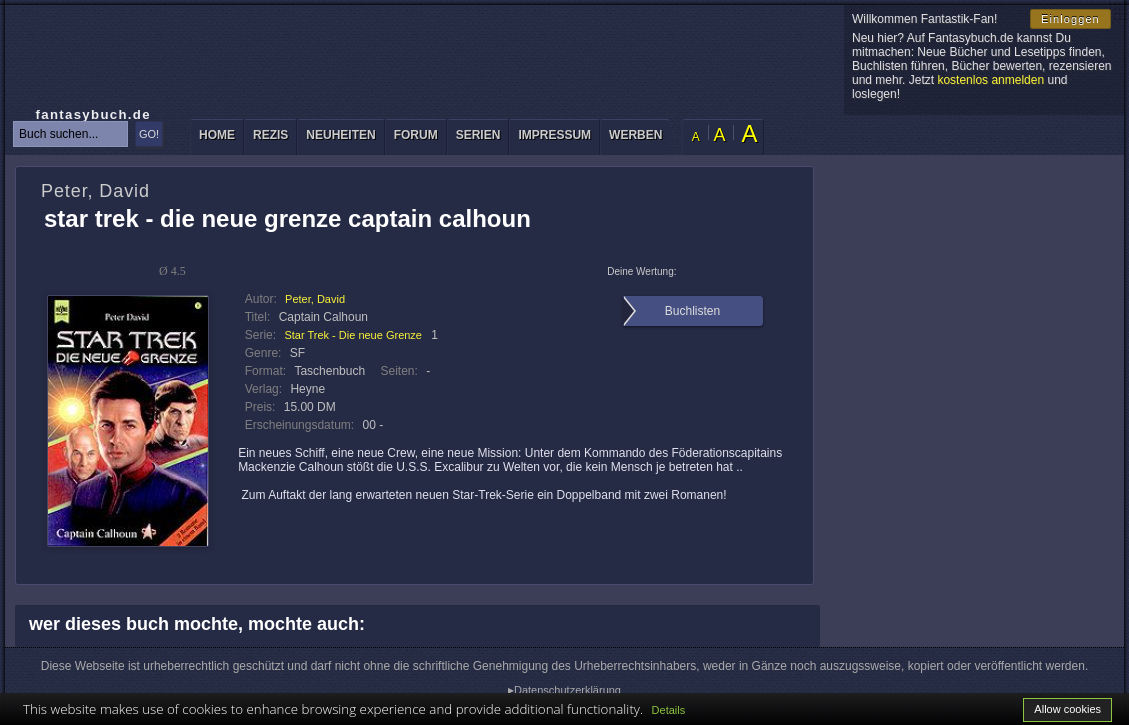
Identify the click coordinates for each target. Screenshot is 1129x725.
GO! (149, 134)
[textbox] (70, 134)
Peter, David (315, 299)
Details (669, 710)
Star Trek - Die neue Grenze (353, 335)
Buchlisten (692, 311)
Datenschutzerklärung (567, 690)
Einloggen (1070, 19)
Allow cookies (1067, 709)
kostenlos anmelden (990, 80)
